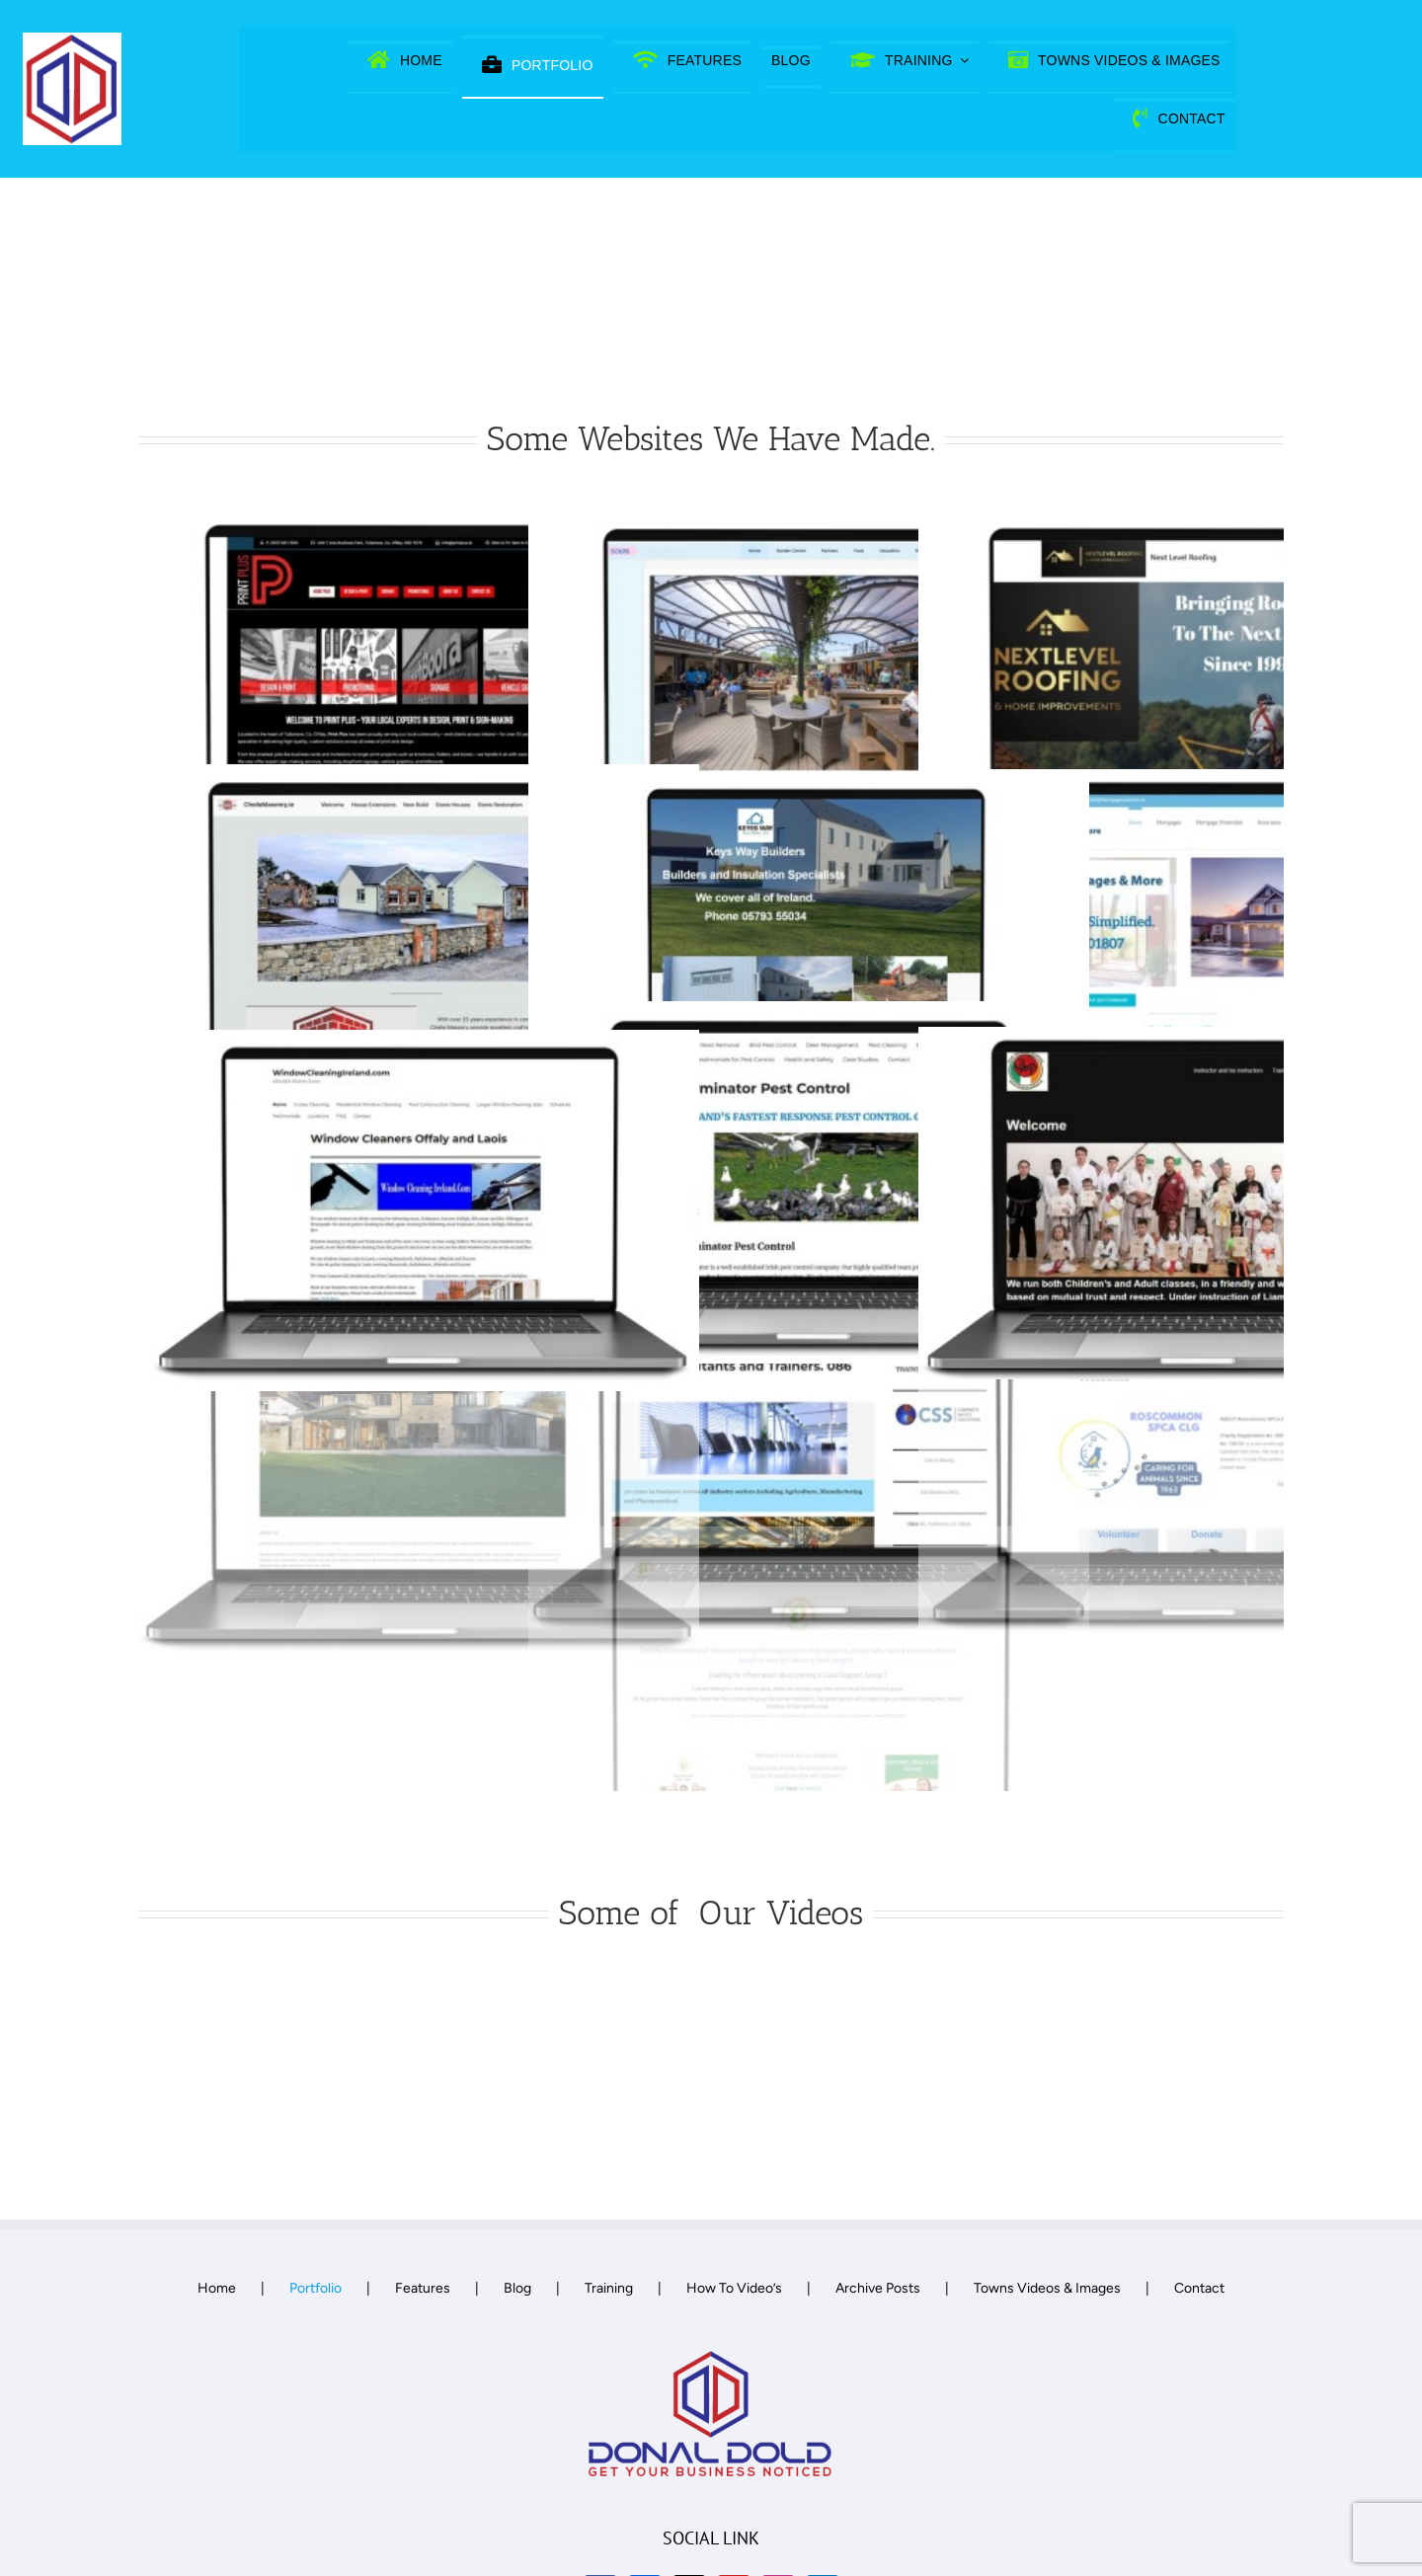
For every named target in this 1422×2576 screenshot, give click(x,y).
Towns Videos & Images (1047, 2288)
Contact (1199, 2288)
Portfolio (315, 2288)
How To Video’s (734, 2288)
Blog (517, 2288)
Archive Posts (877, 2288)
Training (609, 2288)
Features (422, 2288)
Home (217, 2288)
